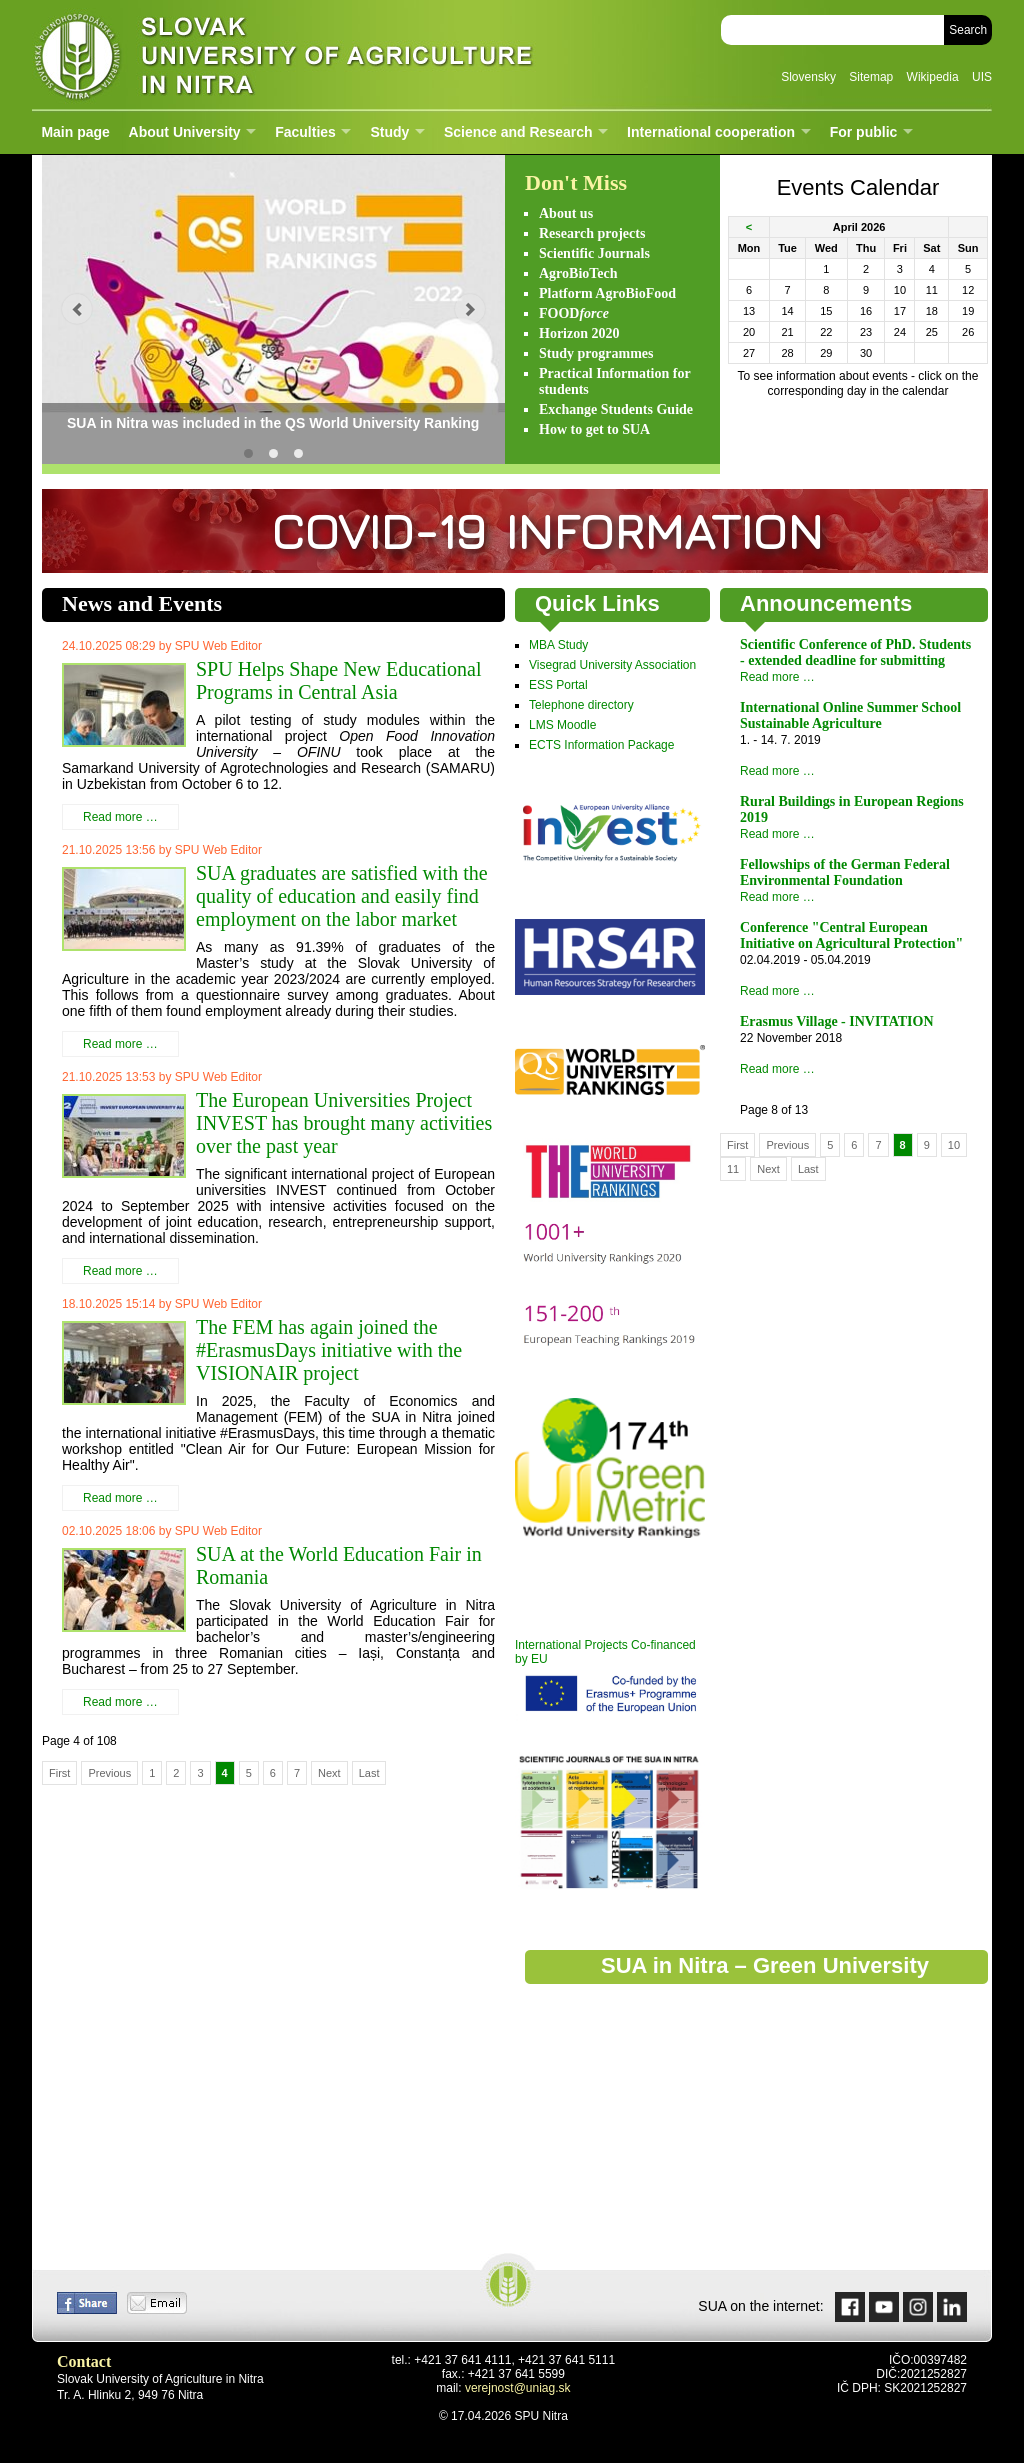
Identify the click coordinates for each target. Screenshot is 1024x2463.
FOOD (574, 313)
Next (329, 1773)
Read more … (120, 817)
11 (733, 1169)
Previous (109, 1773)
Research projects (592, 233)
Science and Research (518, 132)
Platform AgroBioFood (607, 293)
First (59, 1773)
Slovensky (808, 77)
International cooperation (711, 132)
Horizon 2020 (579, 333)
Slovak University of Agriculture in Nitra (277, 54)
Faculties (305, 132)
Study (389, 132)
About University (185, 132)
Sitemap (871, 77)
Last (369, 1773)
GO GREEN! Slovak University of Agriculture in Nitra (273, 453)
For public (864, 132)
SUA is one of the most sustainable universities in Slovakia (298, 453)
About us (566, 213)
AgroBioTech (578, 273)
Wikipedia (933, 77)
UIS (982, 77)
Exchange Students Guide (616, 409)
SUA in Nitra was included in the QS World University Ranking (248, 453)
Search (968, 30)
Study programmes (596, 353)
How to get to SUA (594, 429)
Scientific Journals (594, 253)
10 (954, 1145)
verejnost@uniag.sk (518, 2388)
